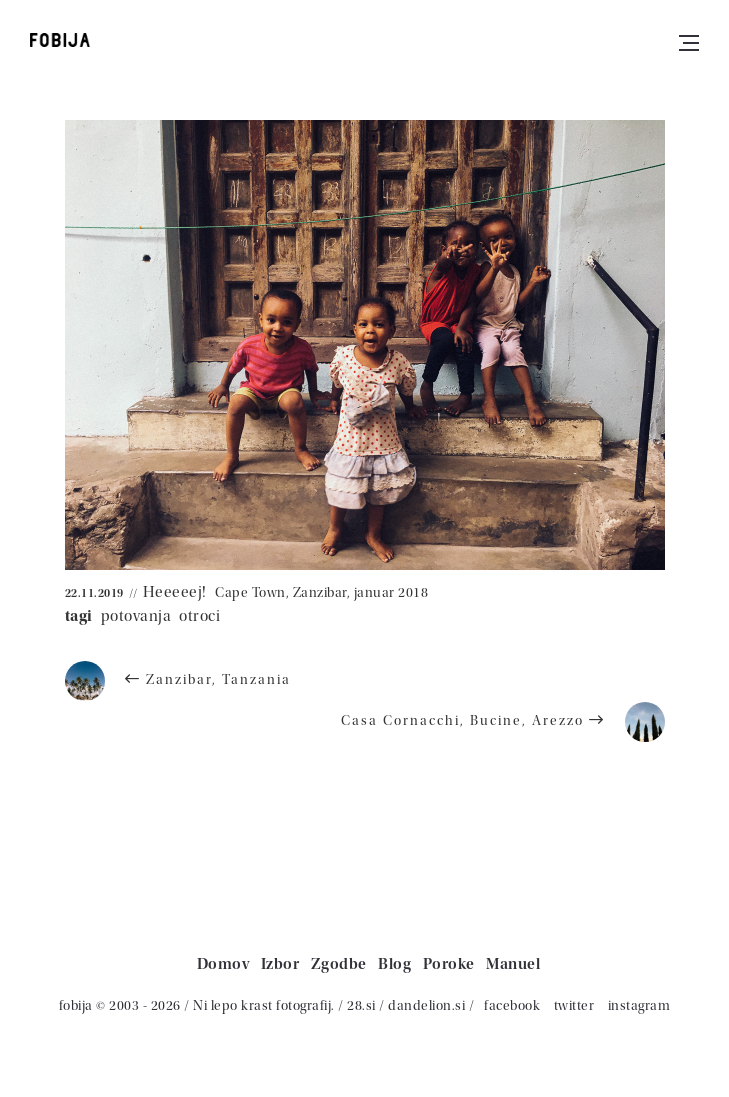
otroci (199, 616)
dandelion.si (426, 1006)
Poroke (449, 964)
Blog (394, 964)
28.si (361, 1006)
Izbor (280, 964)
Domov (223, 964)
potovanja (136, 616)
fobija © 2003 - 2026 (120, 1006)
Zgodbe (339, 964)
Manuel (513, 964)
